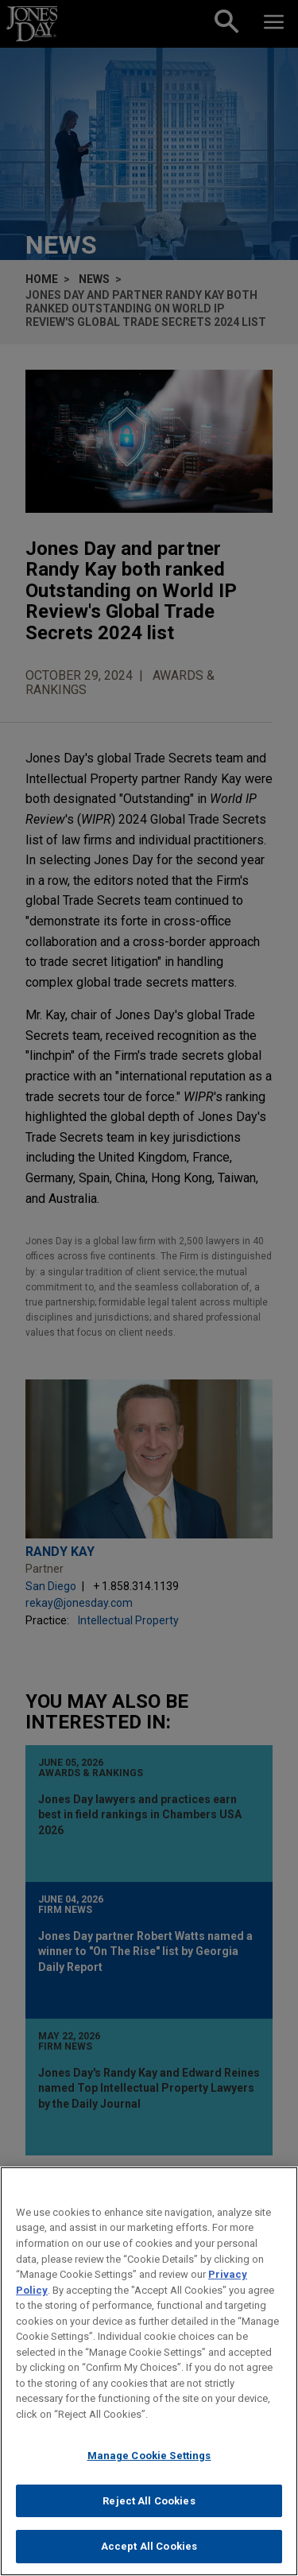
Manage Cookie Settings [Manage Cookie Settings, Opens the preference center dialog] (149, 2456)
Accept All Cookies (149, 2546)
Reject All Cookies (149, 2501)
